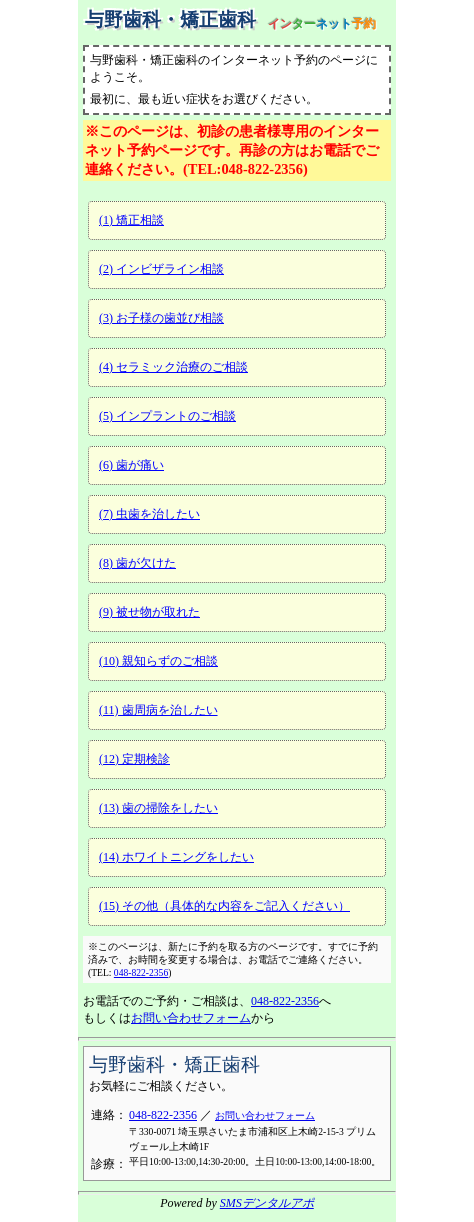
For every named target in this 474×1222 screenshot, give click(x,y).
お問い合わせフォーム (191, 1018)
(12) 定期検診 (134, 759)
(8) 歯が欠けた (137, 563)
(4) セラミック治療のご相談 (173, 367)
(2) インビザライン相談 (161, 269)
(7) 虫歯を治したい (149, 514)
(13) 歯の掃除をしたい (158, 808)
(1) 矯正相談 (131, 220)
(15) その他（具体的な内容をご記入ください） (224, 906)
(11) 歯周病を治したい (158, 710)
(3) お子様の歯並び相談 (161, 318)
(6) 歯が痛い (131, 465)
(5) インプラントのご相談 (167, 416)
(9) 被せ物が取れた (149, 612)
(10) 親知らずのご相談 (158, 661)
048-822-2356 (141, 972)
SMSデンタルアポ (267, 1203)
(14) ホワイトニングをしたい (176, 857)
